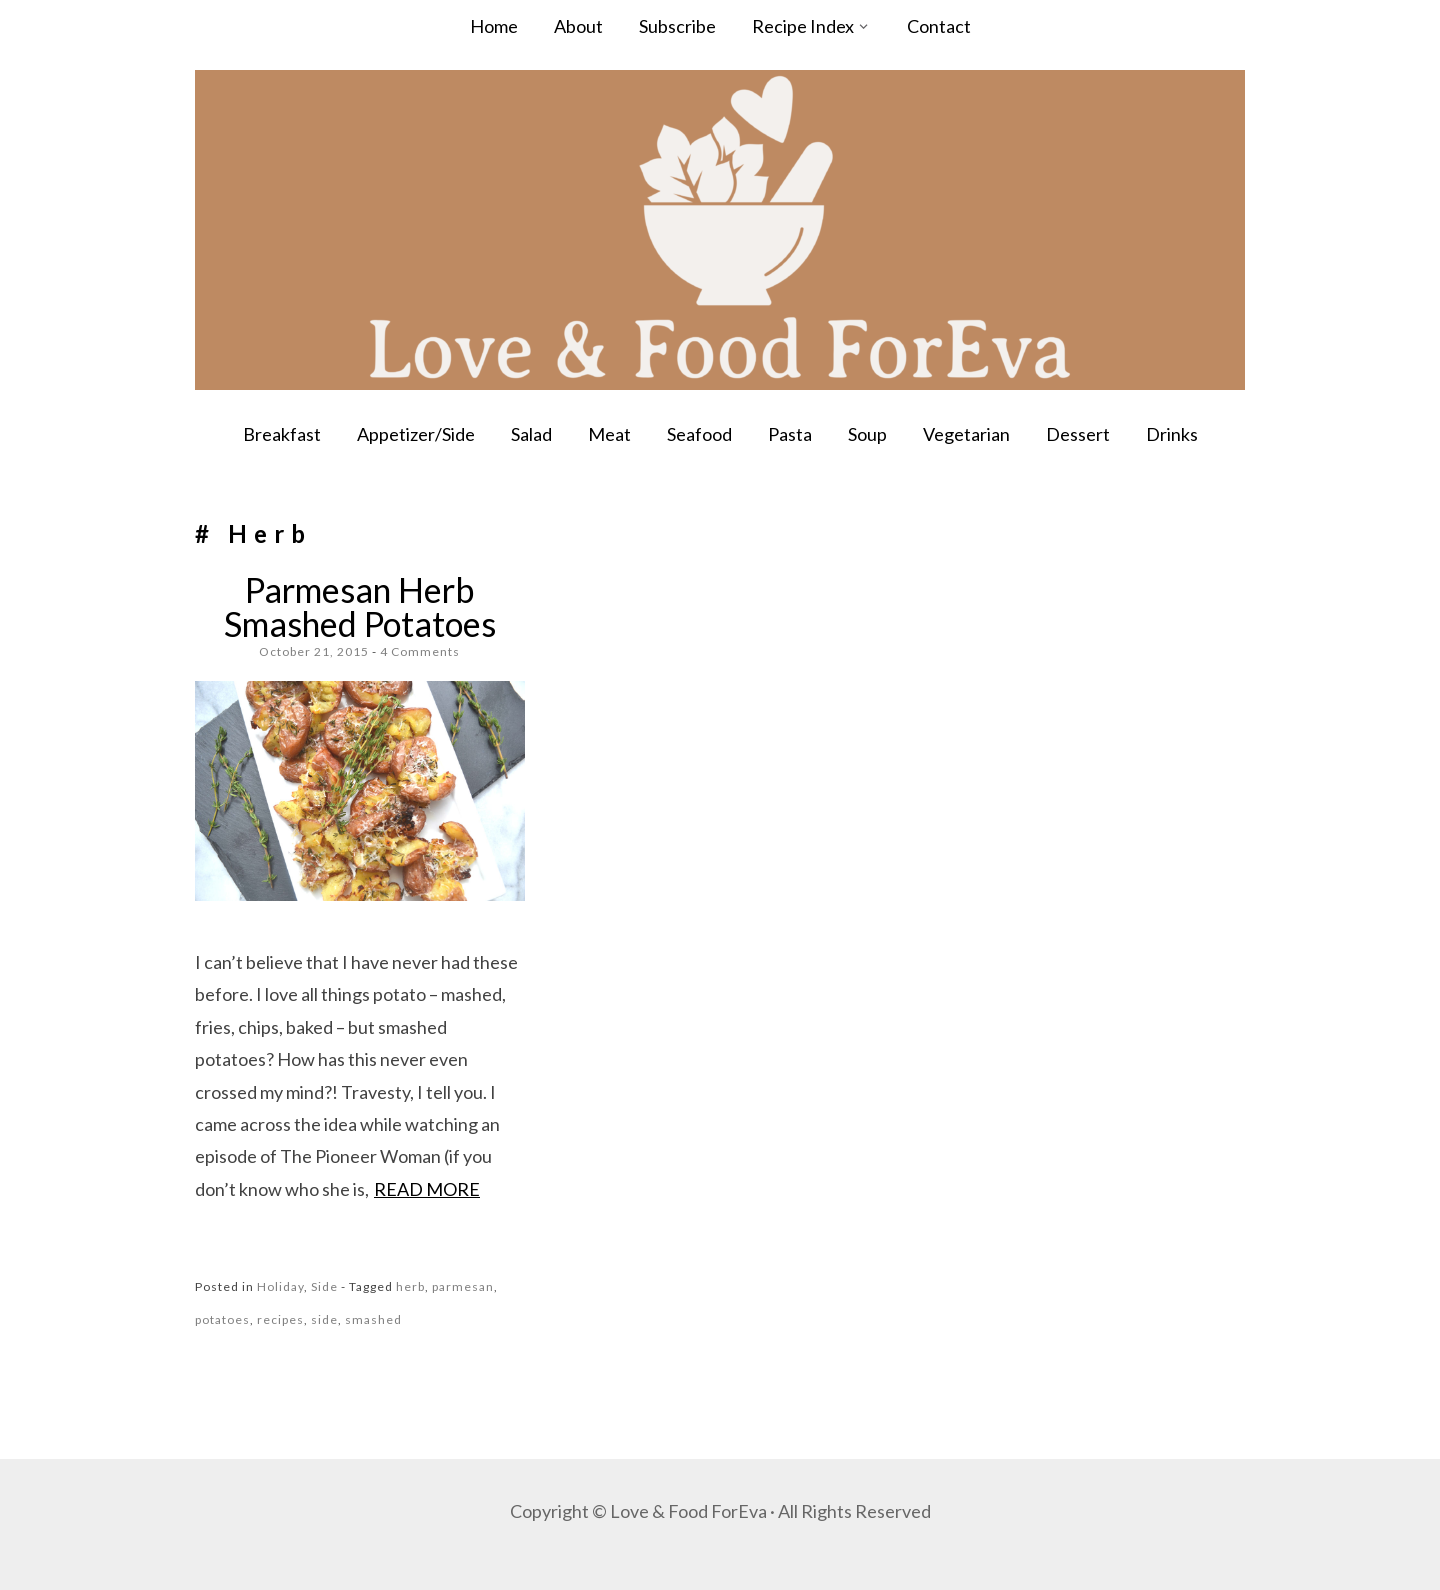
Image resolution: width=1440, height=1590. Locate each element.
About (578, 26)
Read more (427, 1189)
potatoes (222, 1319)
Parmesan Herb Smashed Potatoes (360, 606)
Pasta (790, 434)
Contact (939, 26)
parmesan (463, 1286)
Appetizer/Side (416, 434)
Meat (609, 434)
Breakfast (282, 434)
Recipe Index (803, 26)
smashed (373, 1319)
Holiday (280, 1286)
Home (494, 26)
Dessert (1078, 434)
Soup (867, 434)
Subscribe (677, 26)
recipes (280, 1319)
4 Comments (420, 651)
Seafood (699, 434)
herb (410, 1286)
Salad (531, 434)
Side (324, 1286)
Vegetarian (966, 434)
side (324, 1319)
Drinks (1172, 434)
